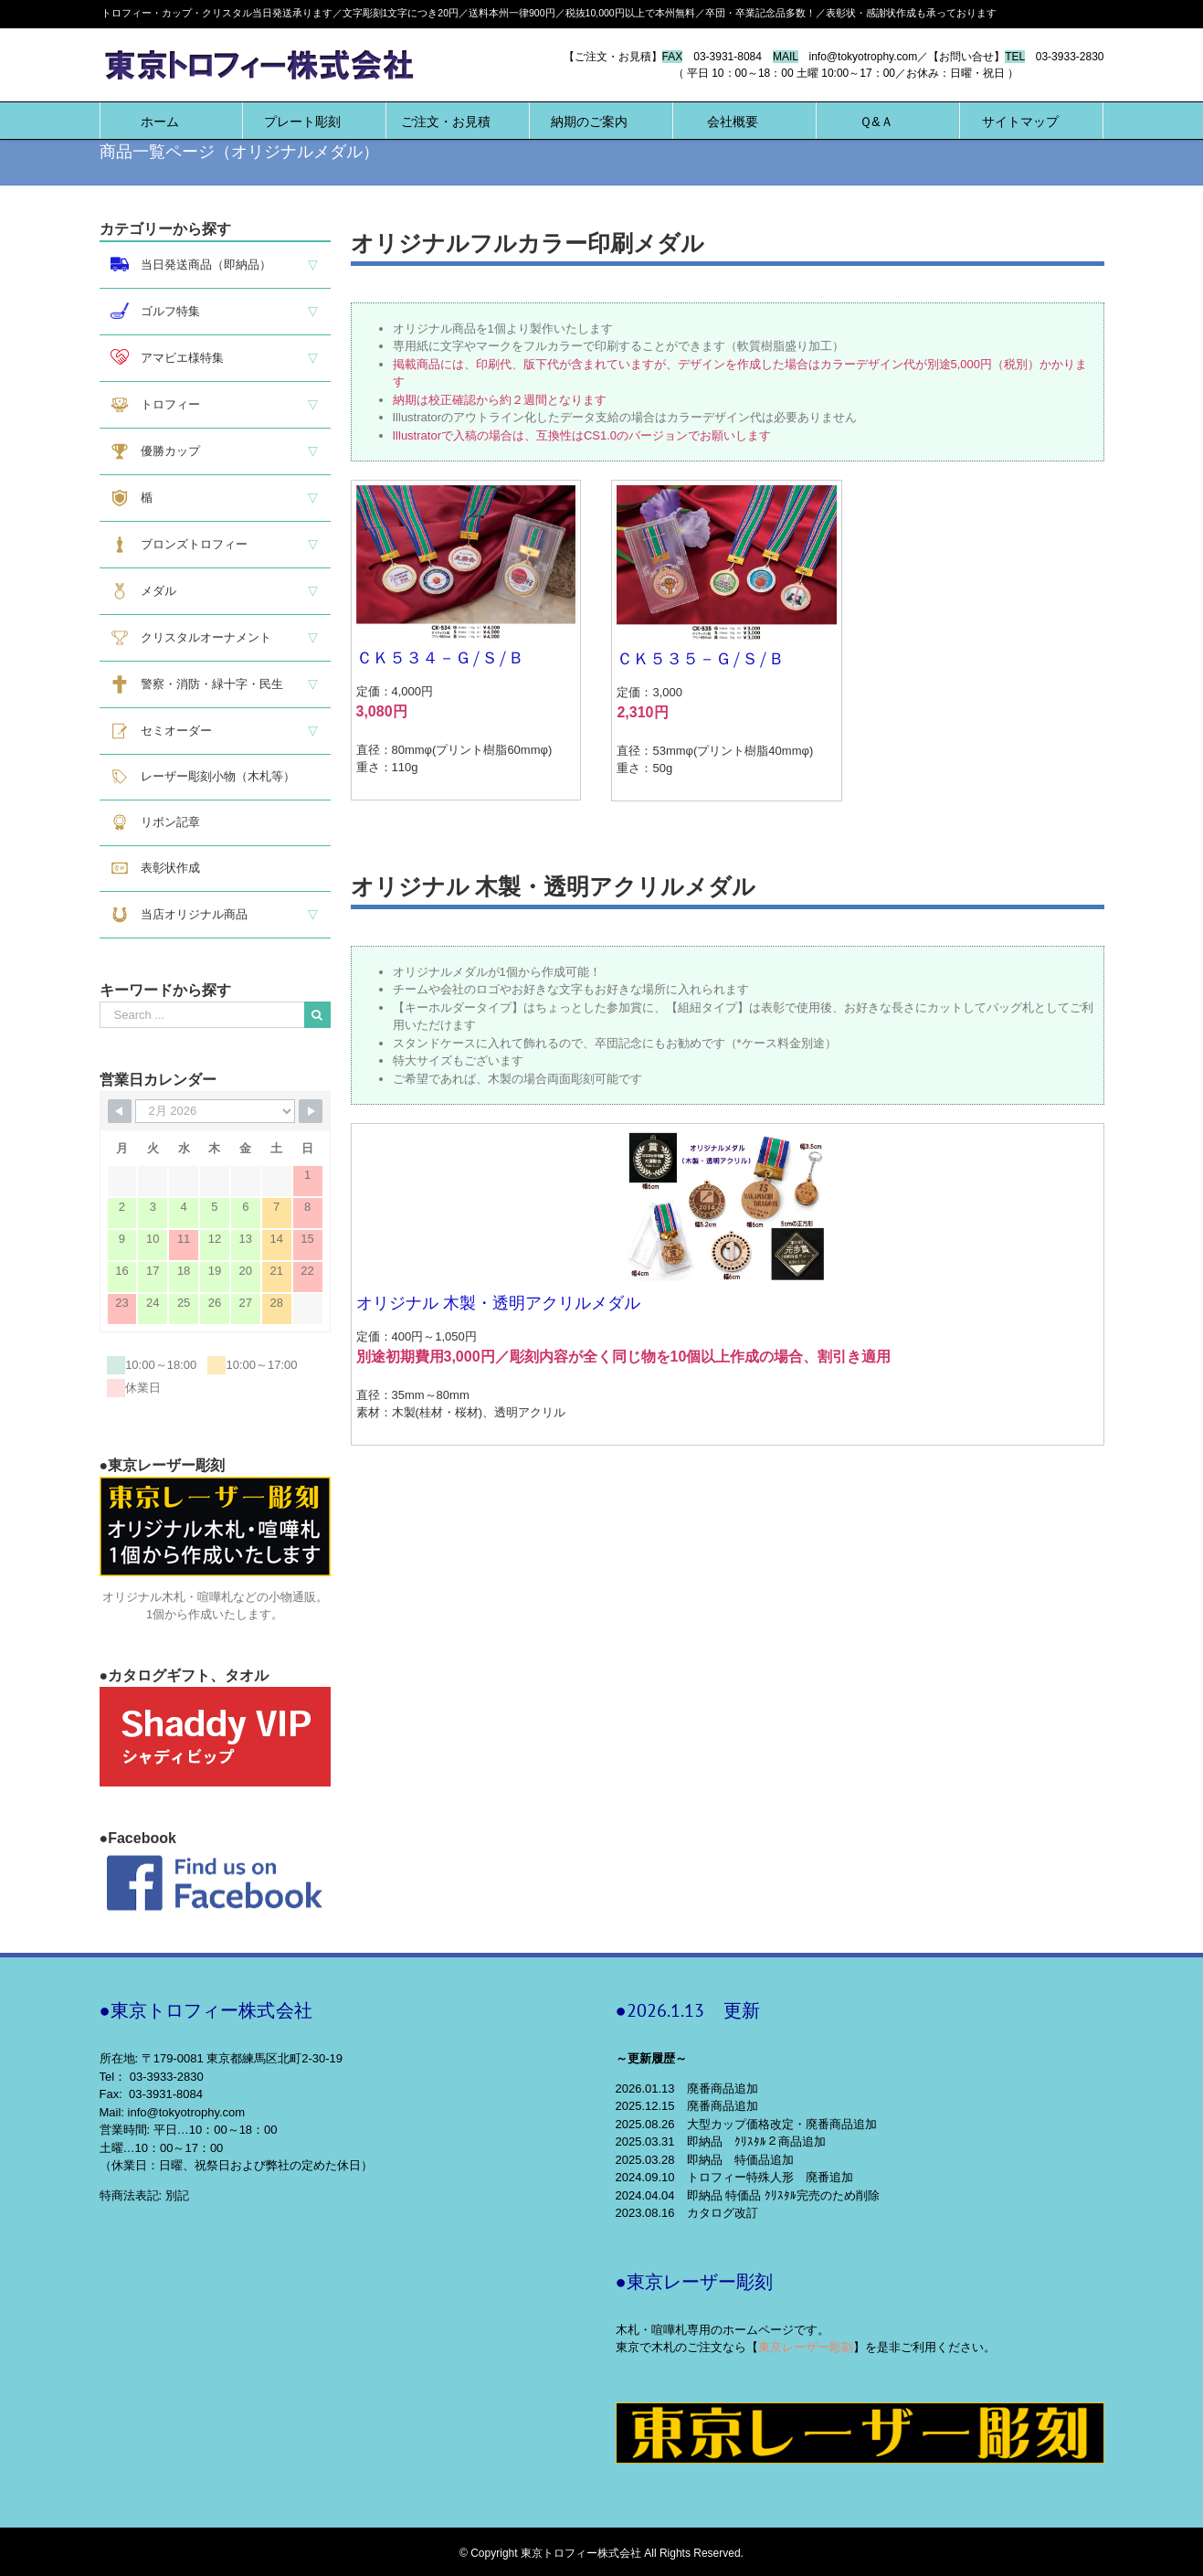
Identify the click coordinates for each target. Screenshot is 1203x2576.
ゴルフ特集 (155, 310)
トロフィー (155, 405)
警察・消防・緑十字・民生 (197, 684)
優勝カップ (155, 451)
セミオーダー (161, 731)
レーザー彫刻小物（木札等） (203, 777)
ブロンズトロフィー (179, 544)
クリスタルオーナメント (191, 638)
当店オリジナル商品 (179, 915)
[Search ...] (202, 1015)
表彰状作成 (155, 868)
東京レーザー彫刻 (805, 2347)
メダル (143, 591)
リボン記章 (155, 822)
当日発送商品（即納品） (191, 264)
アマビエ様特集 (167, 357)
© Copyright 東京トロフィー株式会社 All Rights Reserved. (601, 2553)
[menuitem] (159, 120)
